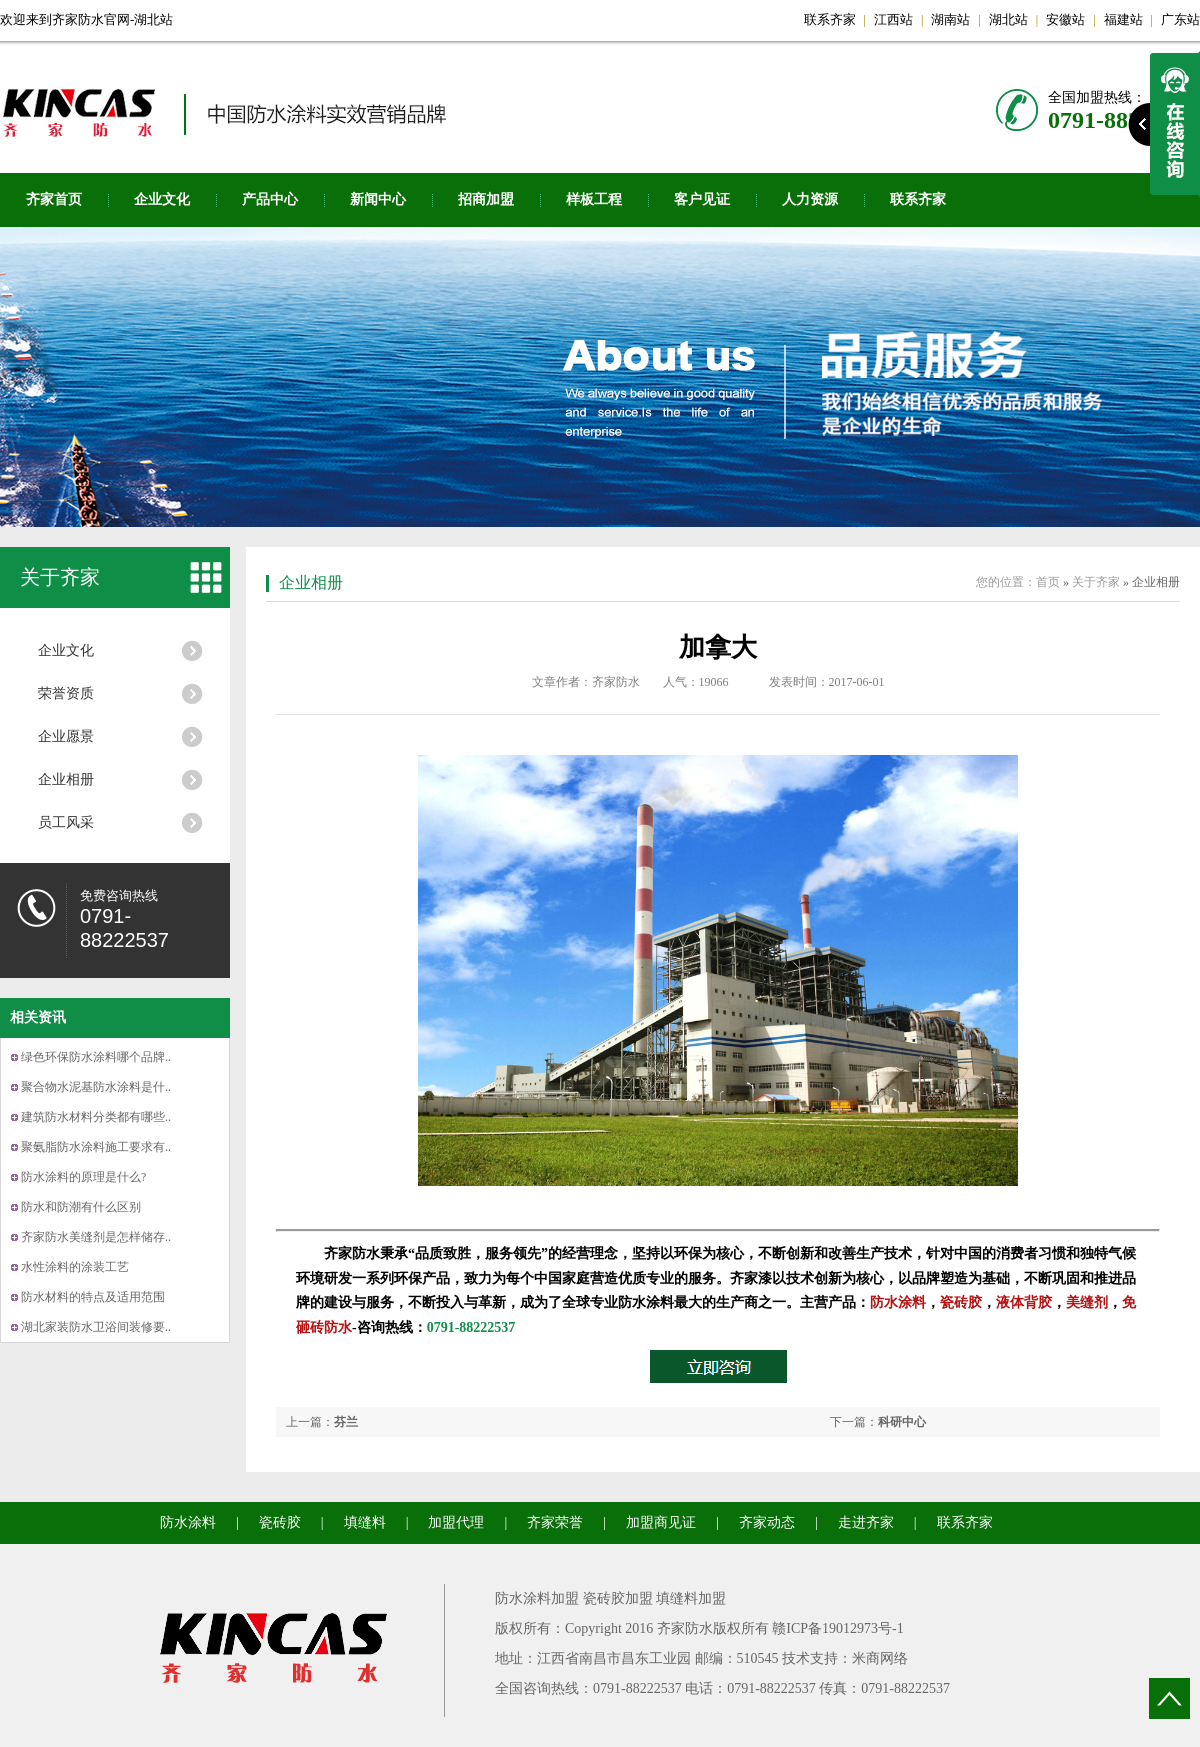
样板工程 (594, 199)
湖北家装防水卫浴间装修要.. (96, 1327)
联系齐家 (830, 19)
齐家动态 (767, 1522)
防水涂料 (898, 1302)
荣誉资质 (66, 693)
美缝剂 (1087, 1302)
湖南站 (950, 19)
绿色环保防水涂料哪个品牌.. (96, 1057)
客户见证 (702, 199)
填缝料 (365, 1522)
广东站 (1180, 19)
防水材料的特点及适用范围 (93, 1297)
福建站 (1123, 19)
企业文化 (162, 199)
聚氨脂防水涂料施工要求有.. (96, 1147)
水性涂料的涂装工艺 (75, 1267)
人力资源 (810, 199)
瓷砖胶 (961, 1302)
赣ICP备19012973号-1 (837, 1628)
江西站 (893, 19)
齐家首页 (54, 199)
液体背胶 (1024, 1302)
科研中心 (902, 1422)
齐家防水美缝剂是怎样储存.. (96, 1237)
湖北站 (1008, 19)
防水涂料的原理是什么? (83, 1177)
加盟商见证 (661, 1522)
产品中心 (270, 199)
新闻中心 (378, 199)
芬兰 (346, 1422)
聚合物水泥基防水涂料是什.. (96, 1087)
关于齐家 (60, 577)
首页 (1048, 582)
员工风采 (66, 822)
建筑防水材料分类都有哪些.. (96, 1117)
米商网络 (880, 1658)
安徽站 (1065, 19)
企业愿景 (66, 736)
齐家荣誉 (555, 1522)
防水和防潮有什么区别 (81, 1207)
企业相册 (66, 779)
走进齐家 (866, 1522)
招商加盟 (486, 199)
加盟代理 (456, 1522)
